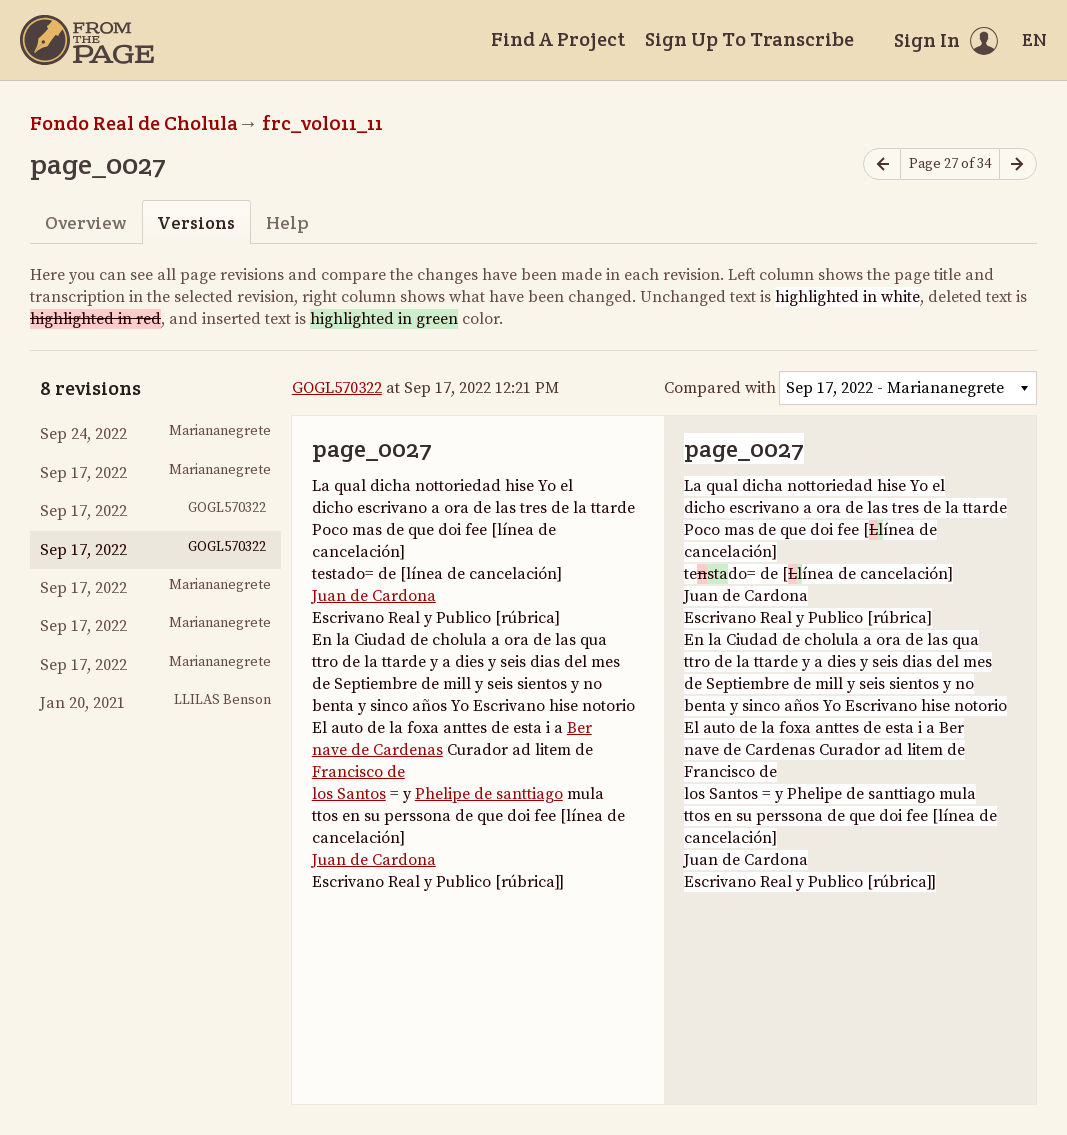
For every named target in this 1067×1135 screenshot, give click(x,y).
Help (287, 222)
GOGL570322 (337, 388)
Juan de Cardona (374, 596)
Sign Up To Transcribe (749, 39)
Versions (196, 222)
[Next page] (1018, 164)
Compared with (720, 388)
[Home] (87, 40)
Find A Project (558, 39)
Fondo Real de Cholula (134, 123)
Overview (85, 222)
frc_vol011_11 (322, 123)
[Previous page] (882, 164)
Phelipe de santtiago (489, 794)
